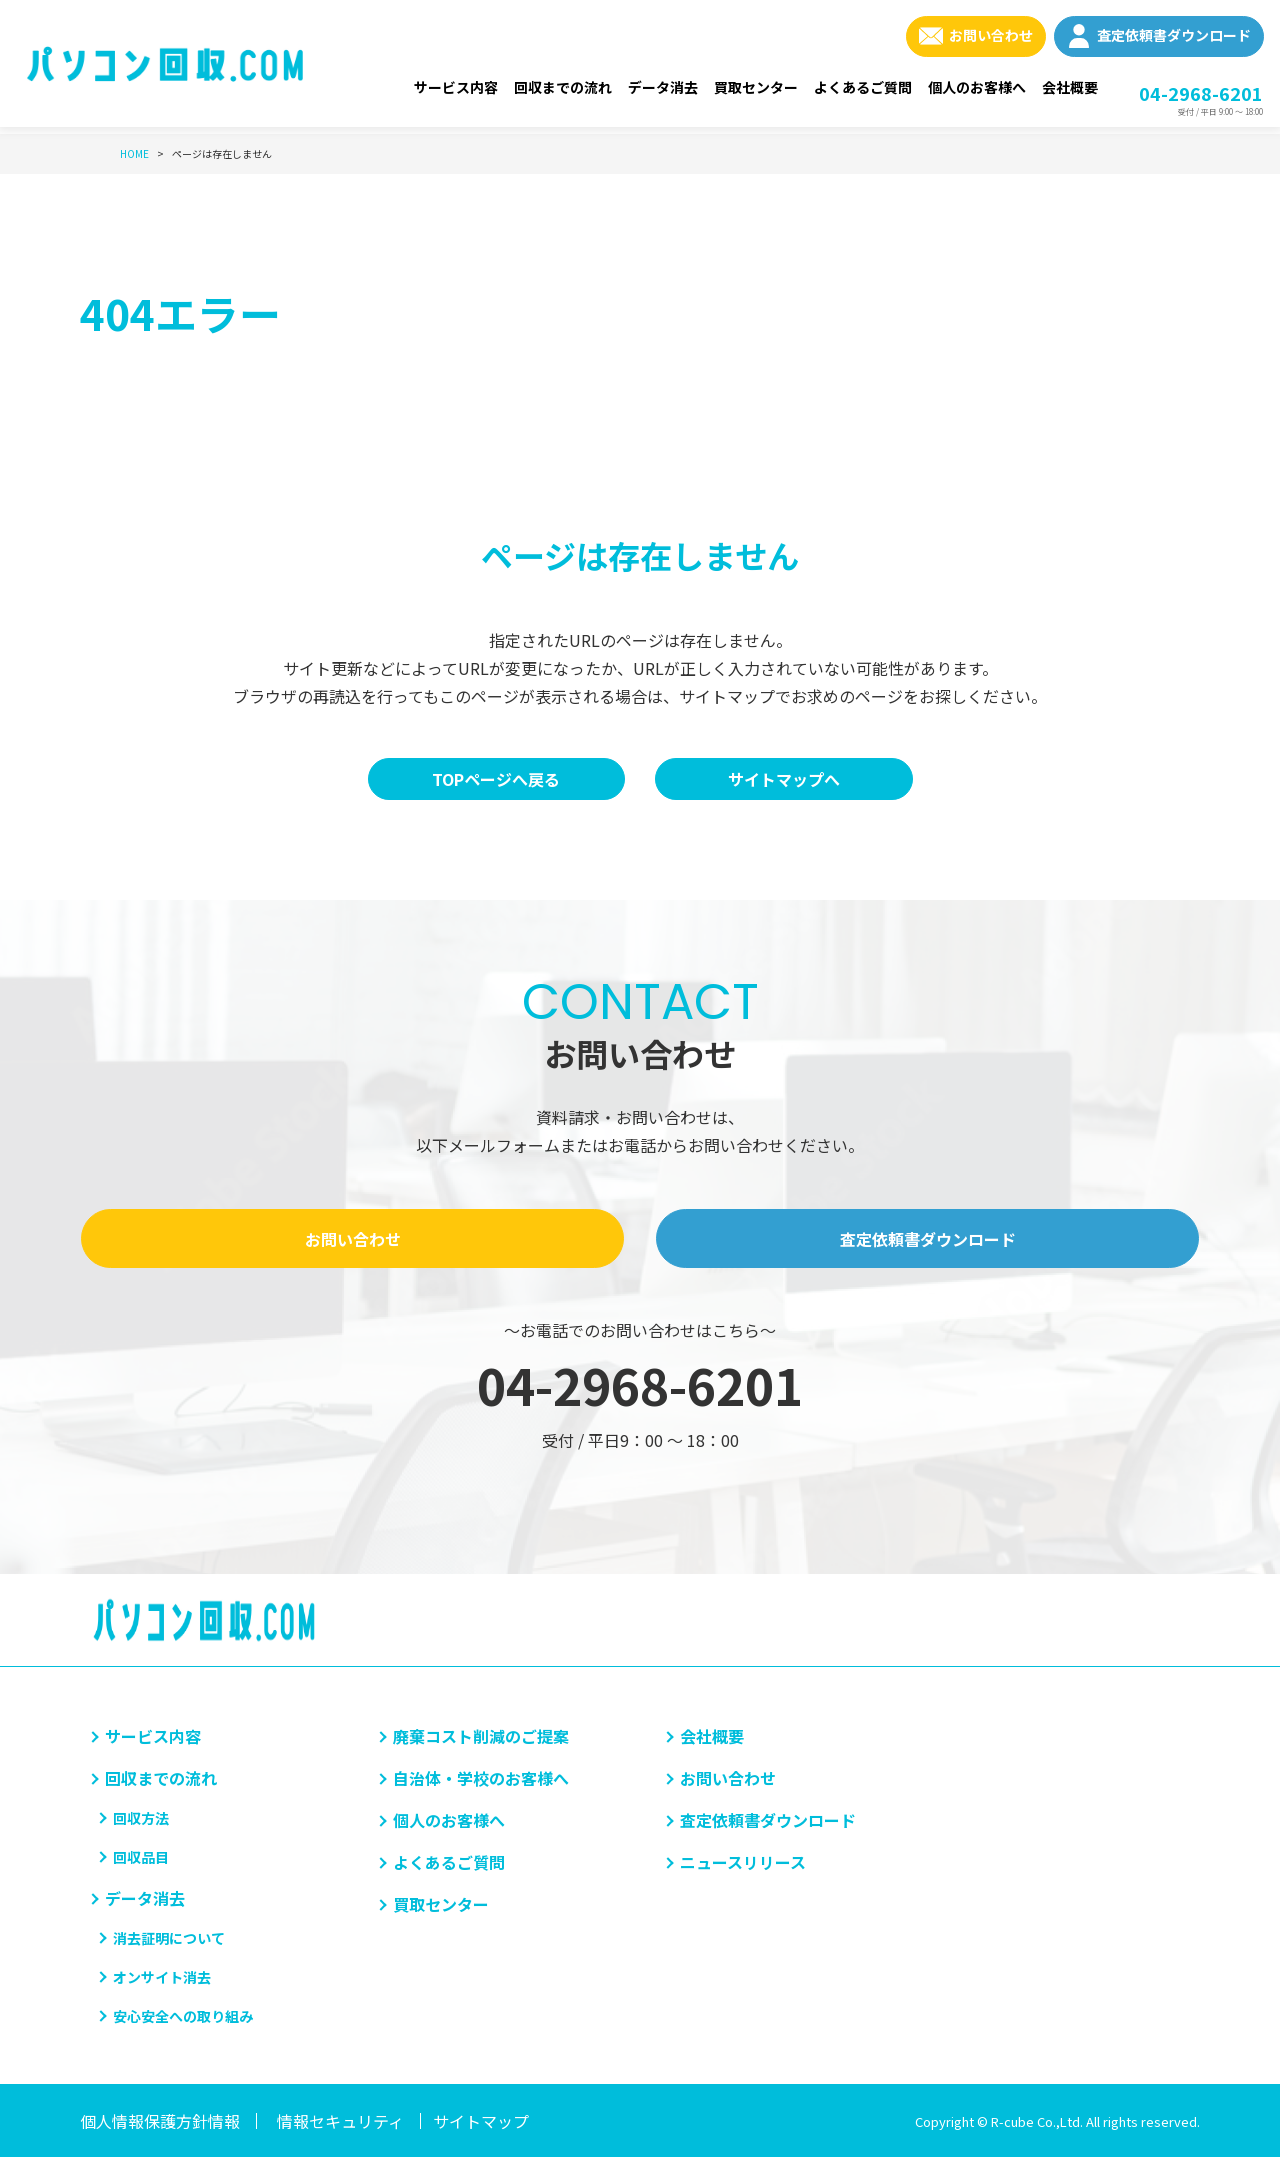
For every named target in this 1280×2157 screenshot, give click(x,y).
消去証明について (169, 1938)
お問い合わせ (991, 35)
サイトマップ (481, 2121)
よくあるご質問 (863, 87)
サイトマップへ (784, 779)
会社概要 (1070, 87)
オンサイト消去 (162, 1977)
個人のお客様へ (977, 87)
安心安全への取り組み (183, 2016)
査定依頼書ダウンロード (1174, 35)
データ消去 (663, 87)
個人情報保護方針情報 (160, 2121)
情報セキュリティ (340, 2121)
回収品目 (141, 1857)
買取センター (756, 87)
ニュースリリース (743, 1862)
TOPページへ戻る (496, 779)
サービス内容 (456, 87)
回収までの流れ (563, 87)
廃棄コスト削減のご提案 (481, 1736)
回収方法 (141, 1818)
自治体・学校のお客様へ (481, 1778)
